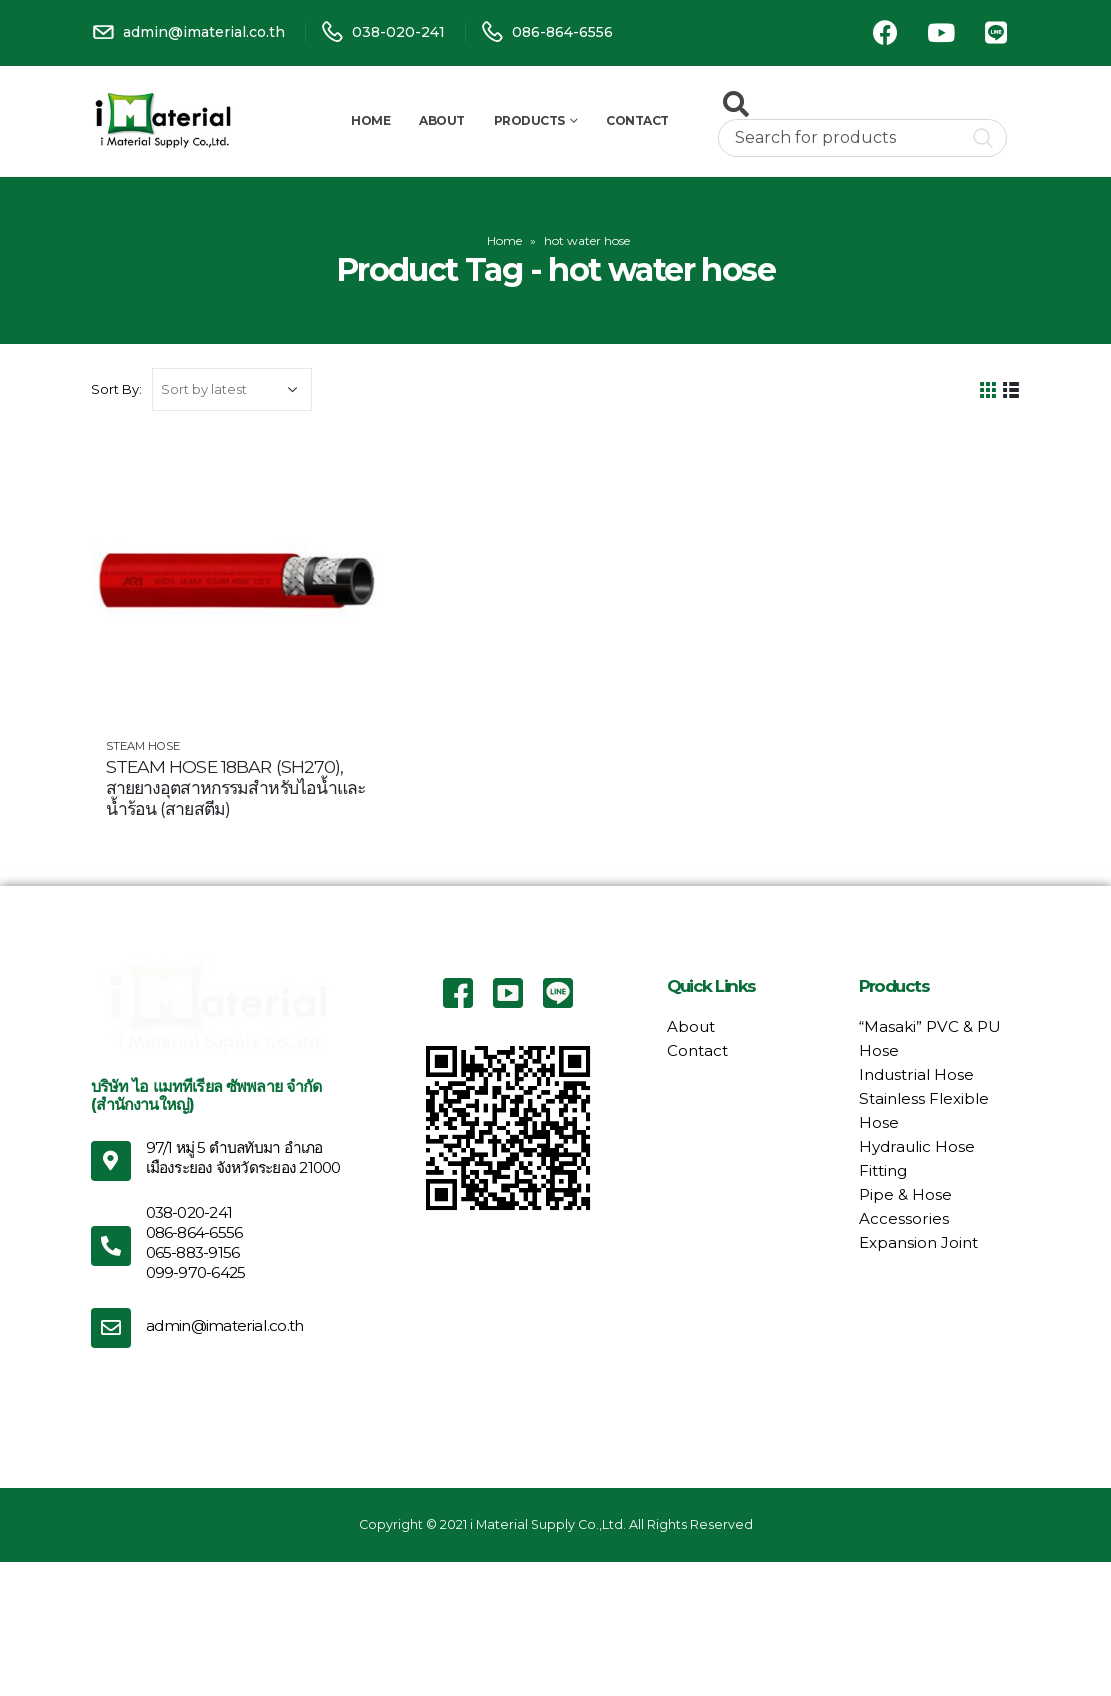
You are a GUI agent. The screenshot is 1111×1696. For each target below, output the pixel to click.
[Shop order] (232, 389)
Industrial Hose (916, 1074)
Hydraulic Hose (917, 1146)
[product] (236, 581)
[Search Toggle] (736, 104)
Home (370, 120)
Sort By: (116, 389)
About (442, 120)
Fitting (883, 1170)
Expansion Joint (918, 1242)
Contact (637, 120)
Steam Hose (143, 746)
